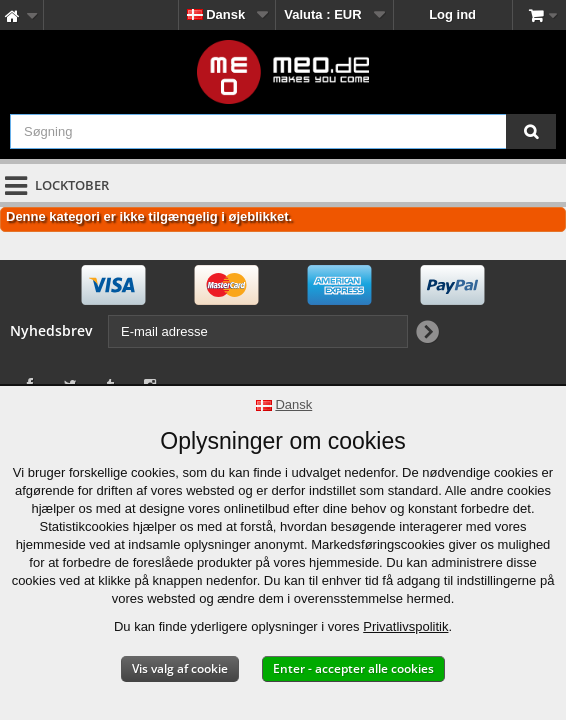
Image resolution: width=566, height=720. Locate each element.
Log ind (452, 14)
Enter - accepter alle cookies (353, 668)
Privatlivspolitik (405, 626)
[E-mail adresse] (258, 331)
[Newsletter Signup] (426, 333)
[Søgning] (531, 131)
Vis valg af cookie (180, 668)
